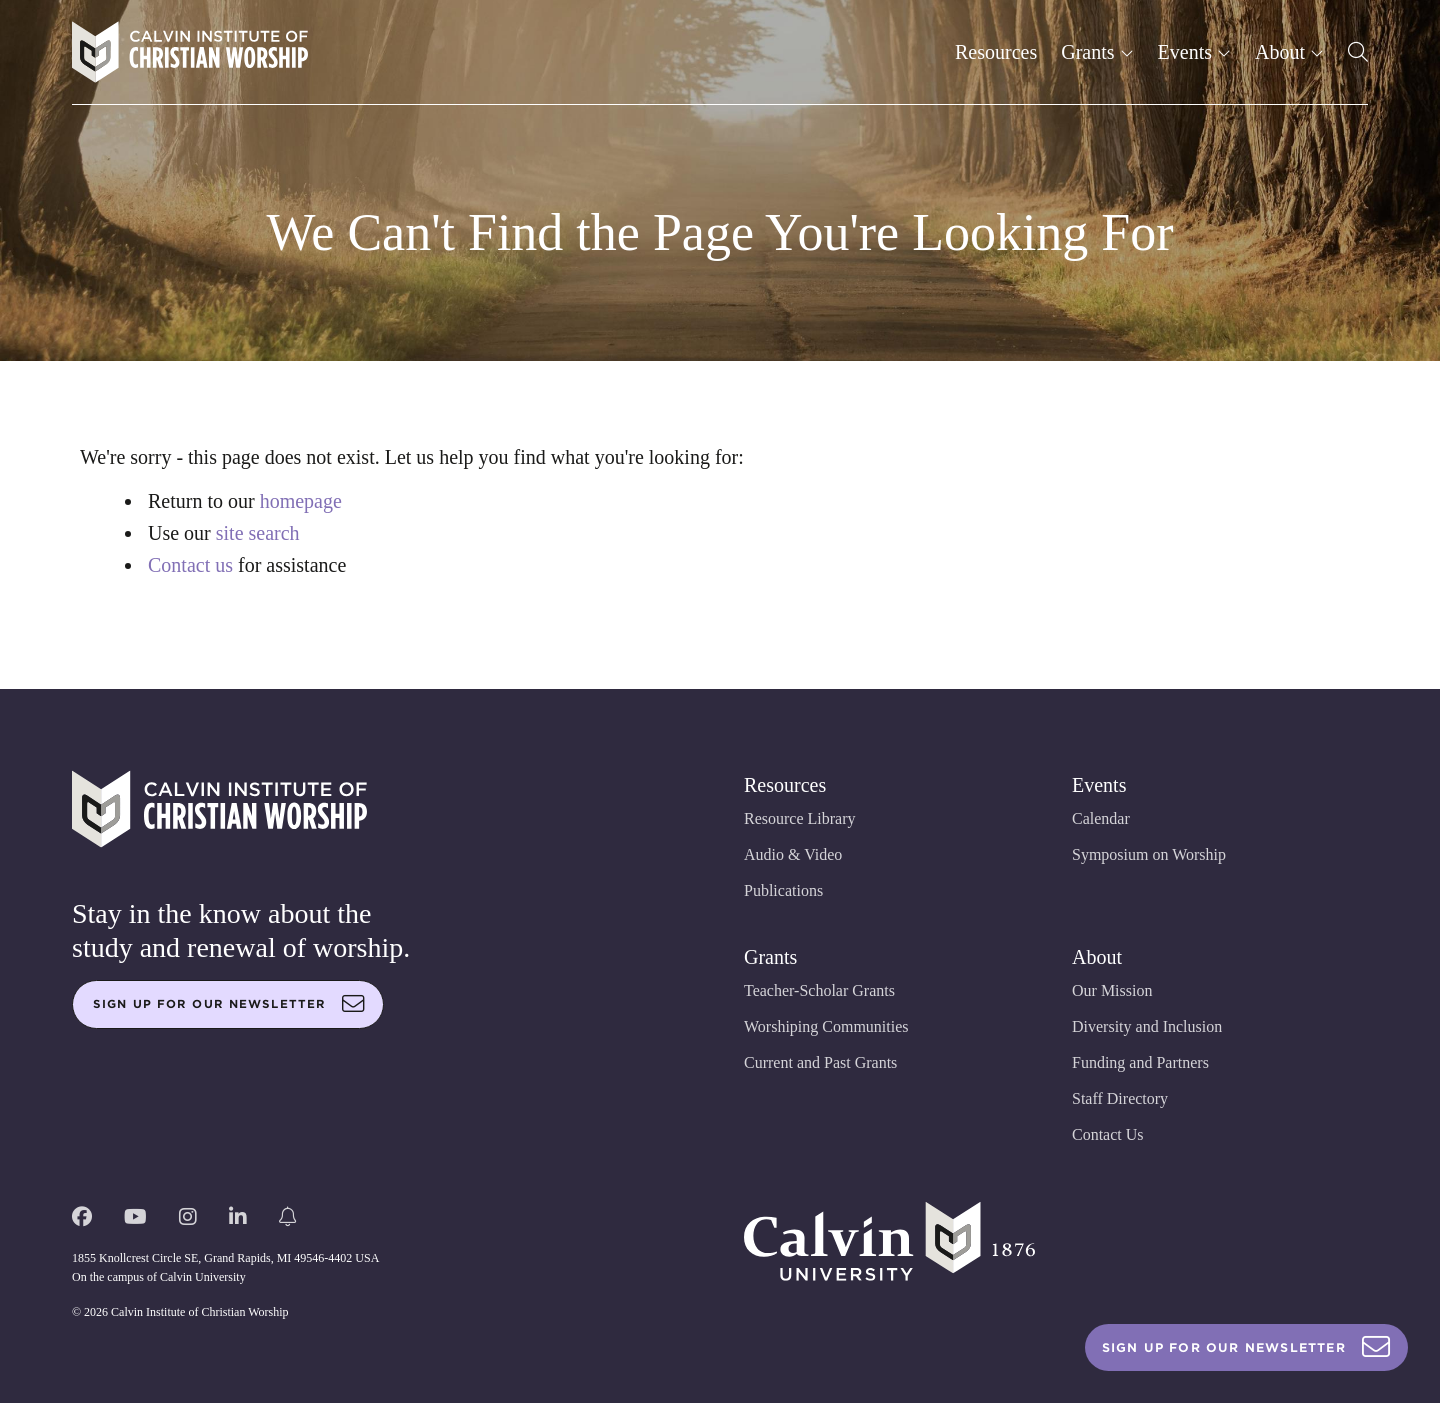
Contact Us (1108, 1134)
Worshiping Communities (826, 1026)
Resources (996, 52)
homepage (301, 501)
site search (258, 533)
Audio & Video (793, 854)
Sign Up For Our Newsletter (1246, 1347)
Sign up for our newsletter (229, 1004)
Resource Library (800, 818)
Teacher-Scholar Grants (819, 990)
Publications (783, 890)
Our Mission (1112, 990)
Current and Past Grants (820, 1062)
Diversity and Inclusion (1147, 1026)
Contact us (190, 565)
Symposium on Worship (1149, 854)
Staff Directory (1120, 1098)
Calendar (1101, 818)
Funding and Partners (1140, 1062)
